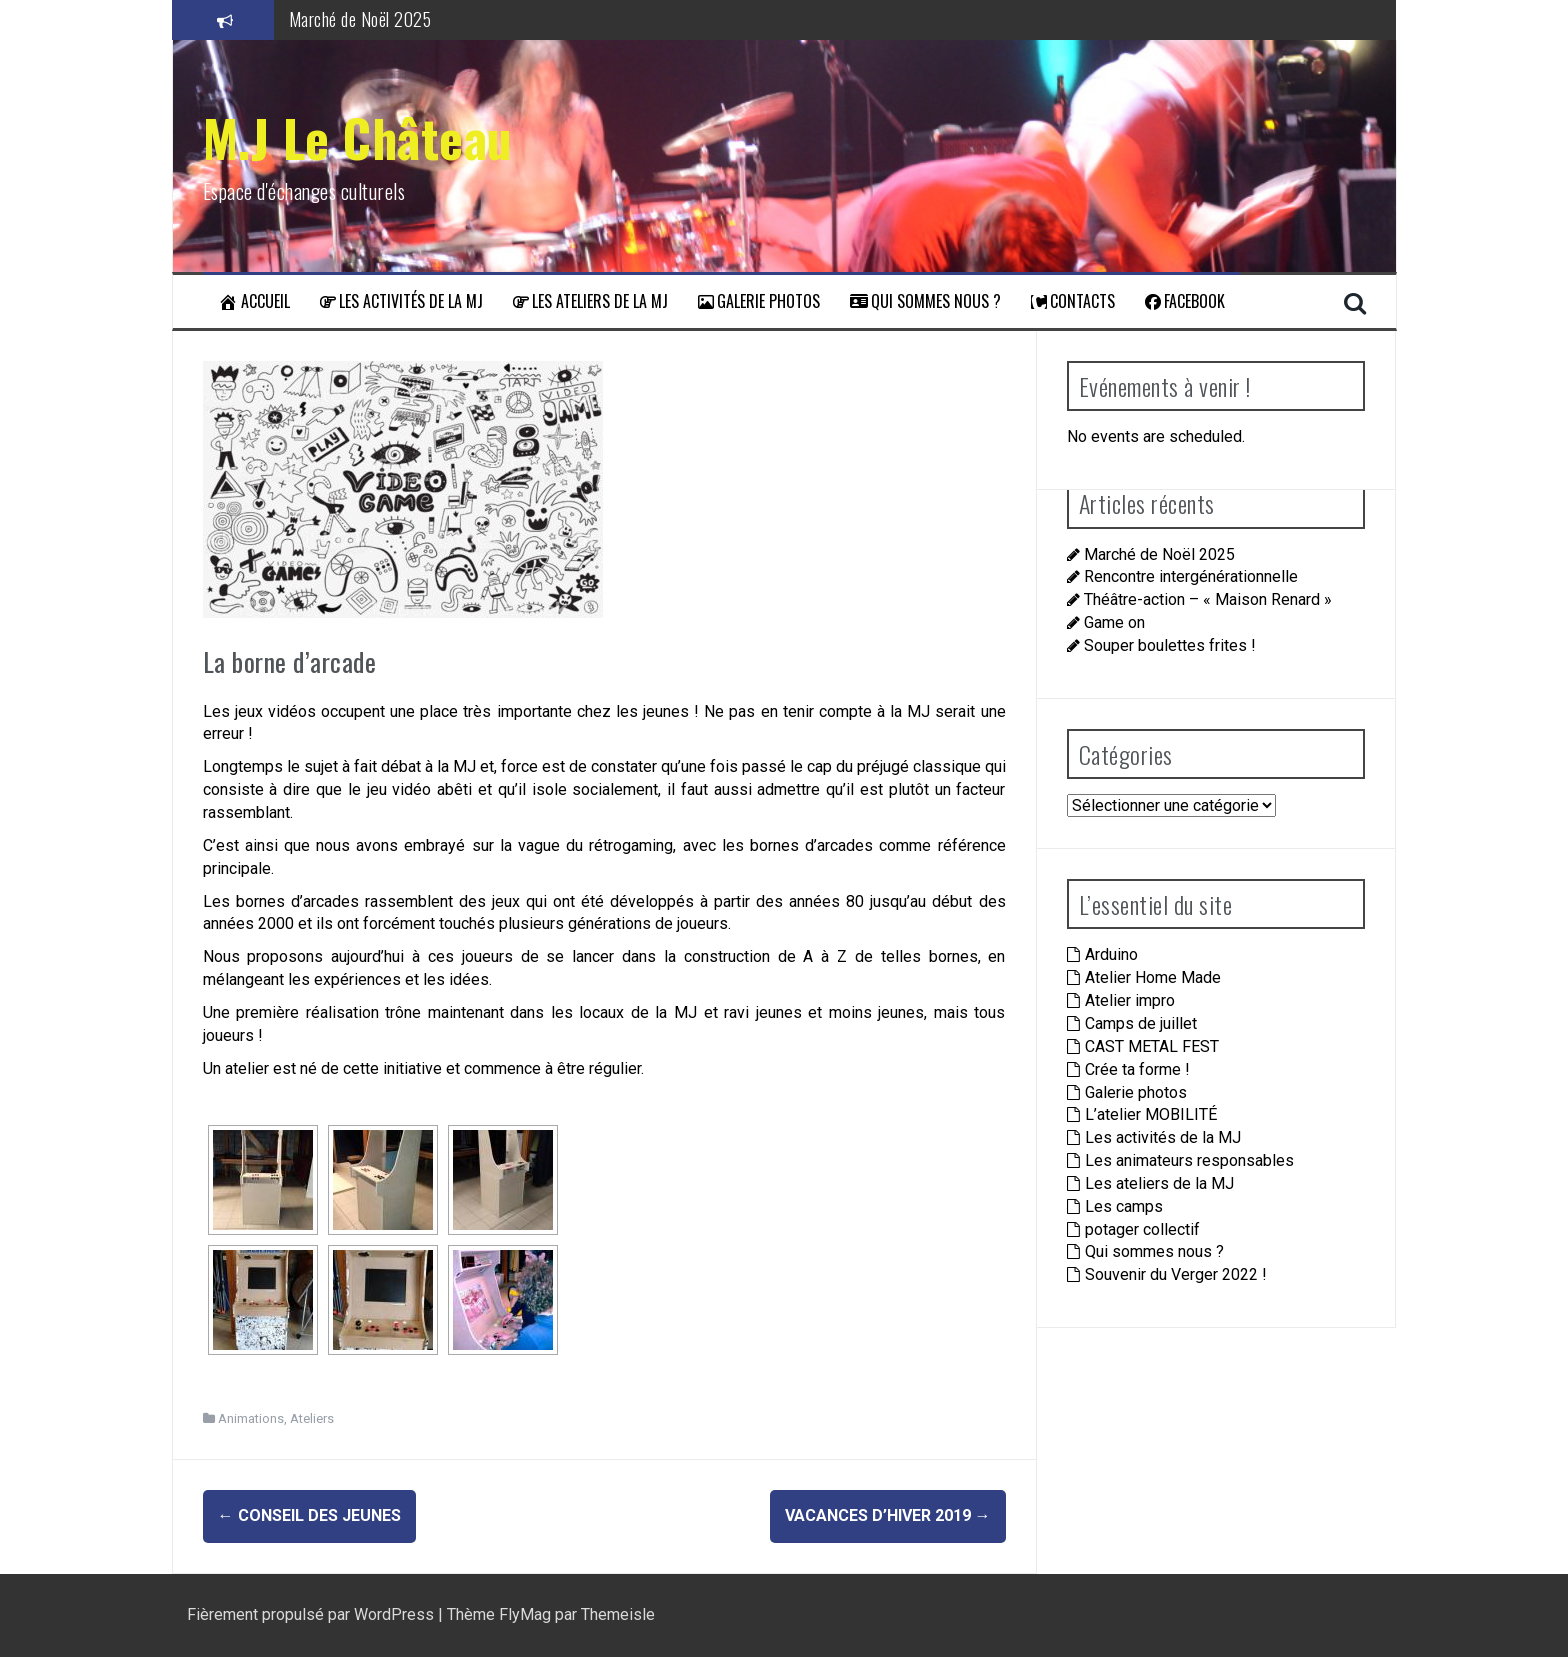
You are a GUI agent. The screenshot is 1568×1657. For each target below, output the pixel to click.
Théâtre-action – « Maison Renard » (1208, 599)
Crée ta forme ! (1137, 1069)
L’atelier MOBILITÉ (1151, 1114)
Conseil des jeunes (309, 1515)
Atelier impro (1130, 1000)
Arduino (1111, 954)
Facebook (1185, 301)
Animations (251, 1418)
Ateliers (312, 1418)
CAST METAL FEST (1152, 1046)
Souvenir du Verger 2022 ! (1176, 1274)
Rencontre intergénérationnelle (1191, 576)
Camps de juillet (1141, 1023)
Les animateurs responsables (1189, 1160)
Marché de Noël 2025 (360, 19)
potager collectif (1142, 1229)
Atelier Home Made (1153, 977)
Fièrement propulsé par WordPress (312, 1614)
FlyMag (525, 1614)
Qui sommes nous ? (925, 301)
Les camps (1124, 1206)
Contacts (1073, 301)
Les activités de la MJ (401, 301)
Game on (1114, 622)
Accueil (254, 301)
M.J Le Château (358, 137)
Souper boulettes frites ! (1170, 645)
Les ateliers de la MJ (590, 301)
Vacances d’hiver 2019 (888, 1515)
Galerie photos (759, 301)
